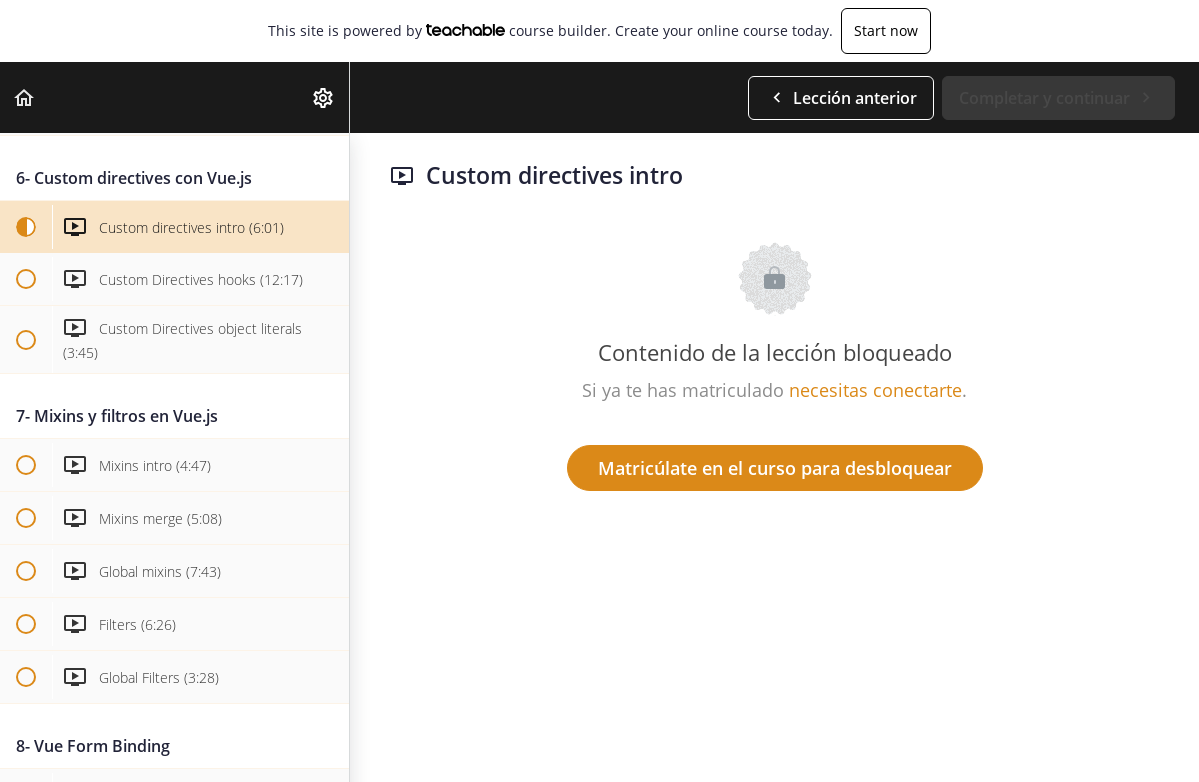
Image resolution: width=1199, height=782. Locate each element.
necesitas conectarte (875, 390)
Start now (886, 30)
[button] (25, 97)
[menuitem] (324, 97)
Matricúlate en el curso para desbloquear (775, 468)
